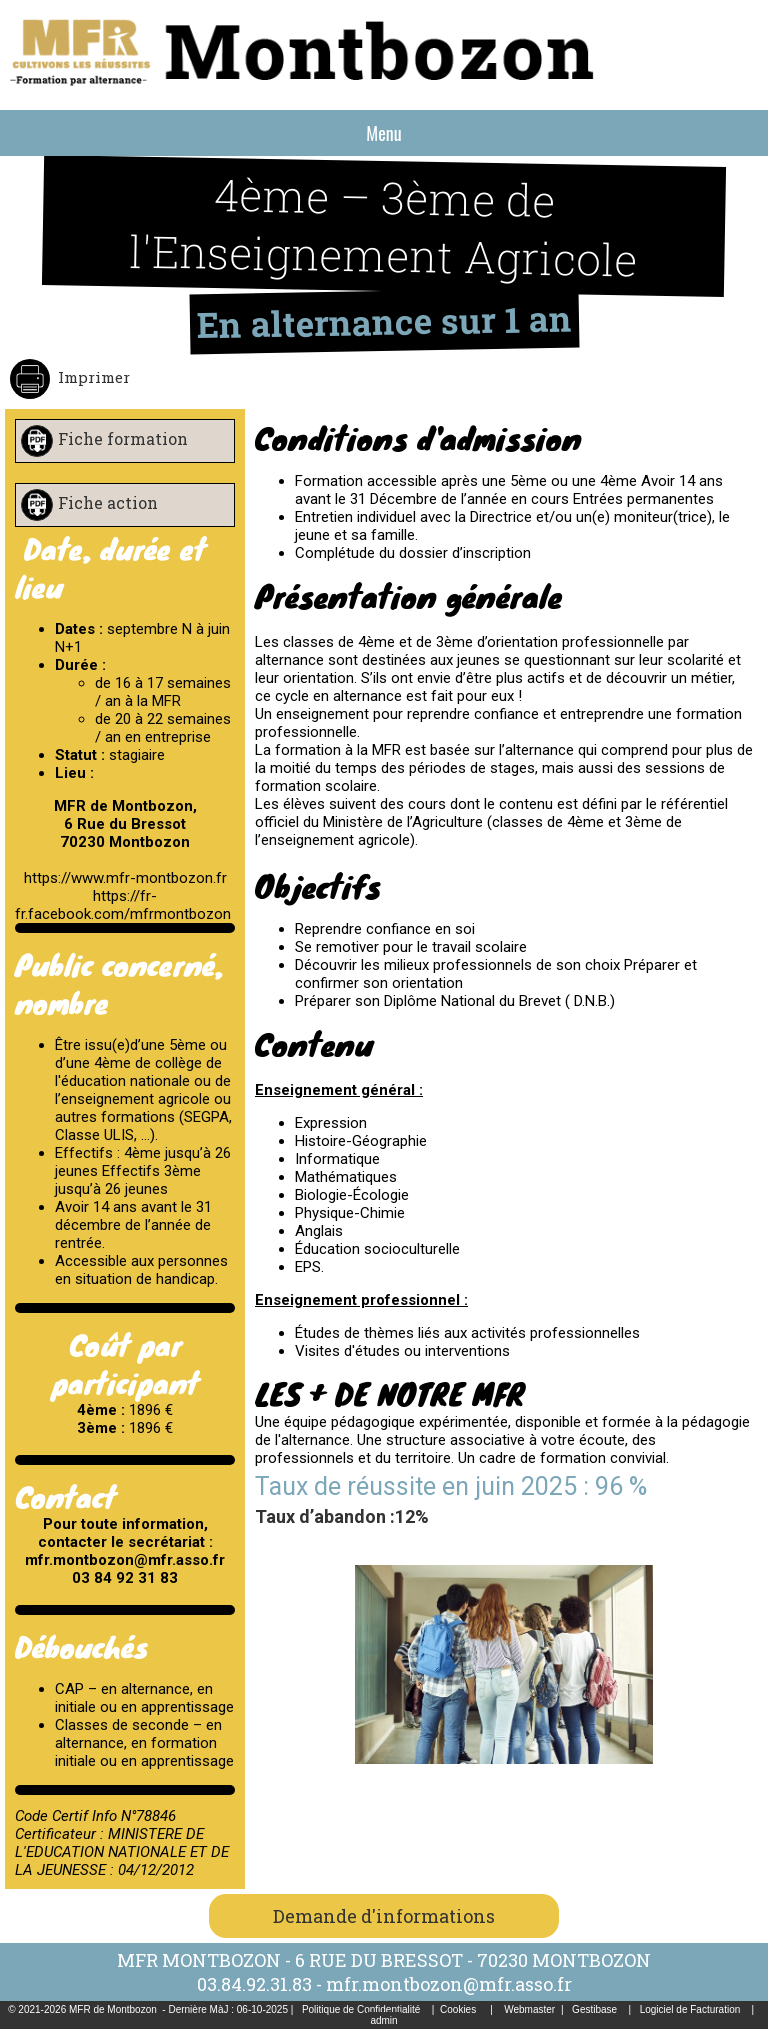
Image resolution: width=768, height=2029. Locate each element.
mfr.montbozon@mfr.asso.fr (449, 1984)
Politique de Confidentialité (361, 2009)
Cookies (458, 2009)
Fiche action (108, 502)
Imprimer (92, 377)
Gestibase (594, 2009)
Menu (383, 133)
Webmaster (529, 2009)
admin (383, 2020)
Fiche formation (123, 438)
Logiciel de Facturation (690, 2009)
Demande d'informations (384, 1916)
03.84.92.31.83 (254, 1984)
